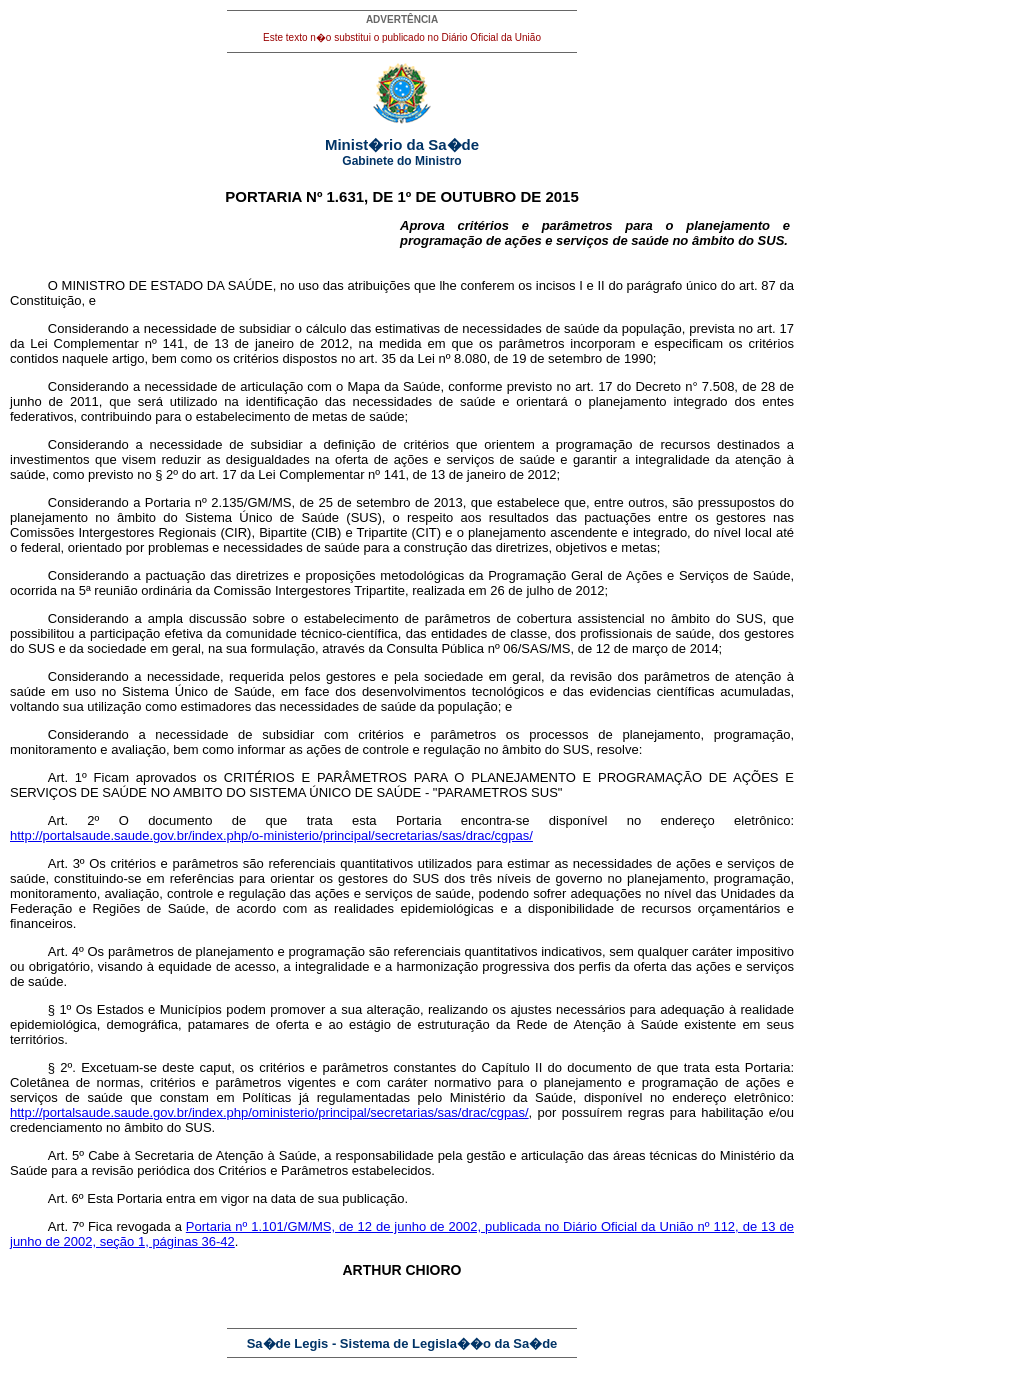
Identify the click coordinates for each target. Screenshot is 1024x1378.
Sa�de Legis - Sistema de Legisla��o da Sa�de (402, 1343)
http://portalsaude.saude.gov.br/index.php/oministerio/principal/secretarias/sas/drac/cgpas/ (269, 1112)
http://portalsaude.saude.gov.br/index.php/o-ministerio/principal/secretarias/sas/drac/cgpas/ (271, 835)
